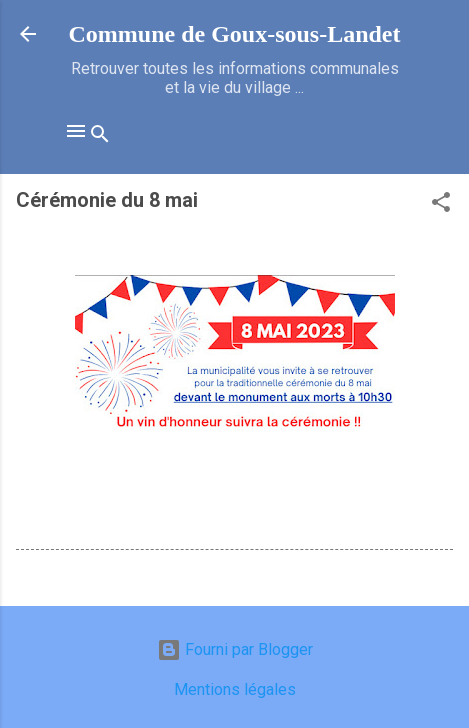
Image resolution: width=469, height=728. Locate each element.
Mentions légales (235, 689)
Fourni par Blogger (235, 649)
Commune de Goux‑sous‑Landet (234, 34)
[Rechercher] (100, 137)
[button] (441, 205)
